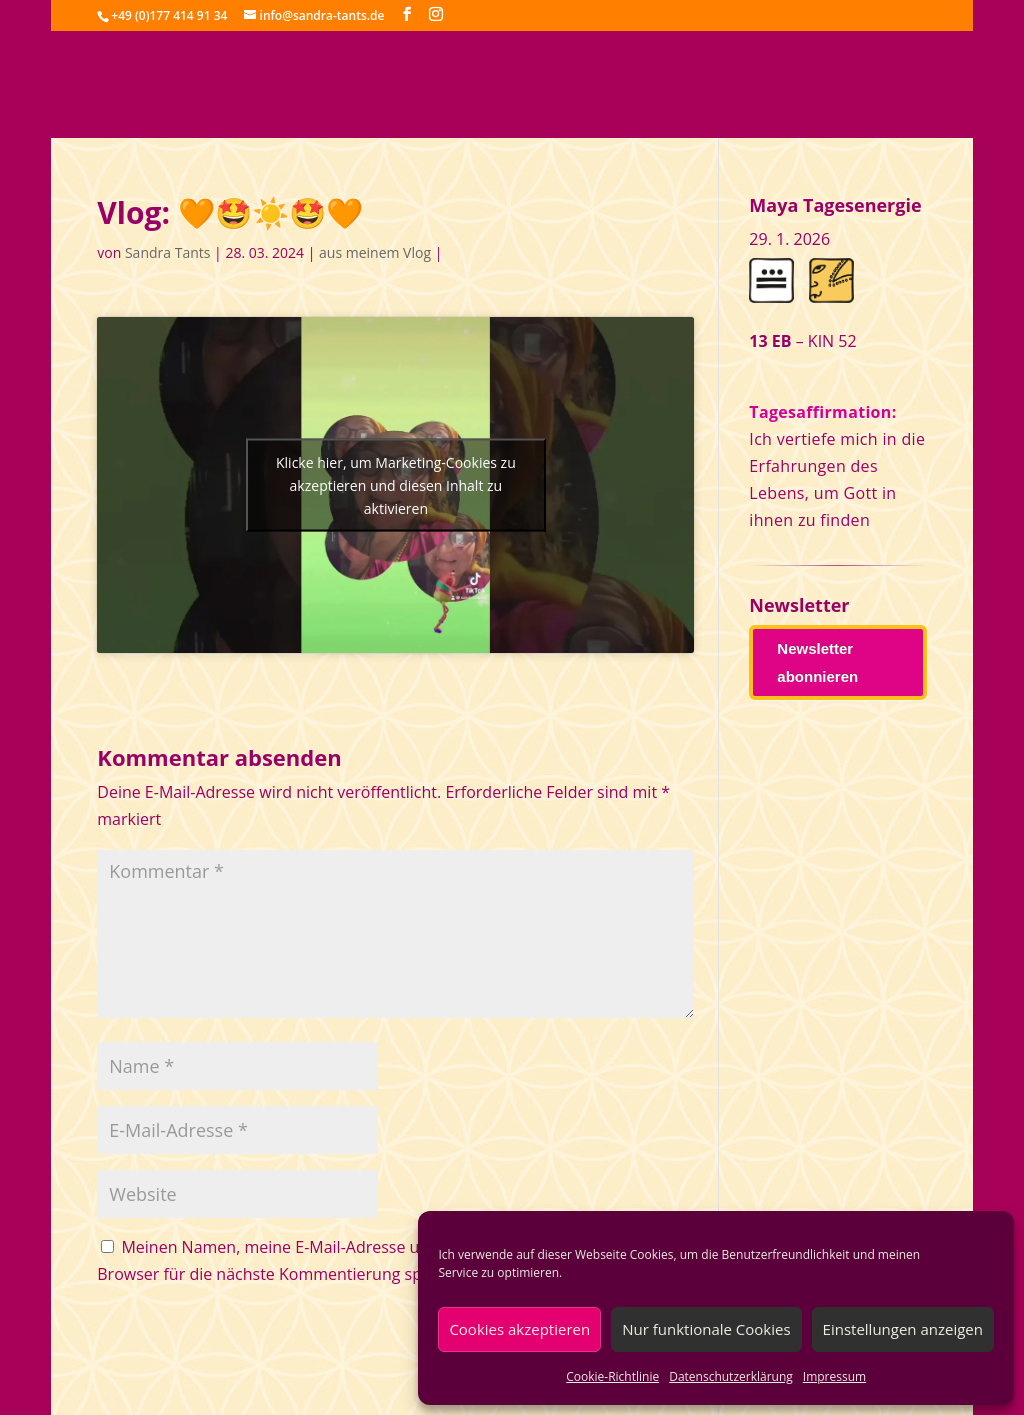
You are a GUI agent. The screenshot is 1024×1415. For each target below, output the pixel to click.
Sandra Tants (167, 252)
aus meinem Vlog (375, 252)
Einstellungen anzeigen (903, 1329)
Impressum (834, 1376)
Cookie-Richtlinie (612, 1376)
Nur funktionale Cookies (706, 1329)
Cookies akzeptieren (519, 1329)
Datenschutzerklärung (731, 1376)
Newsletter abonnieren (817, 662)
